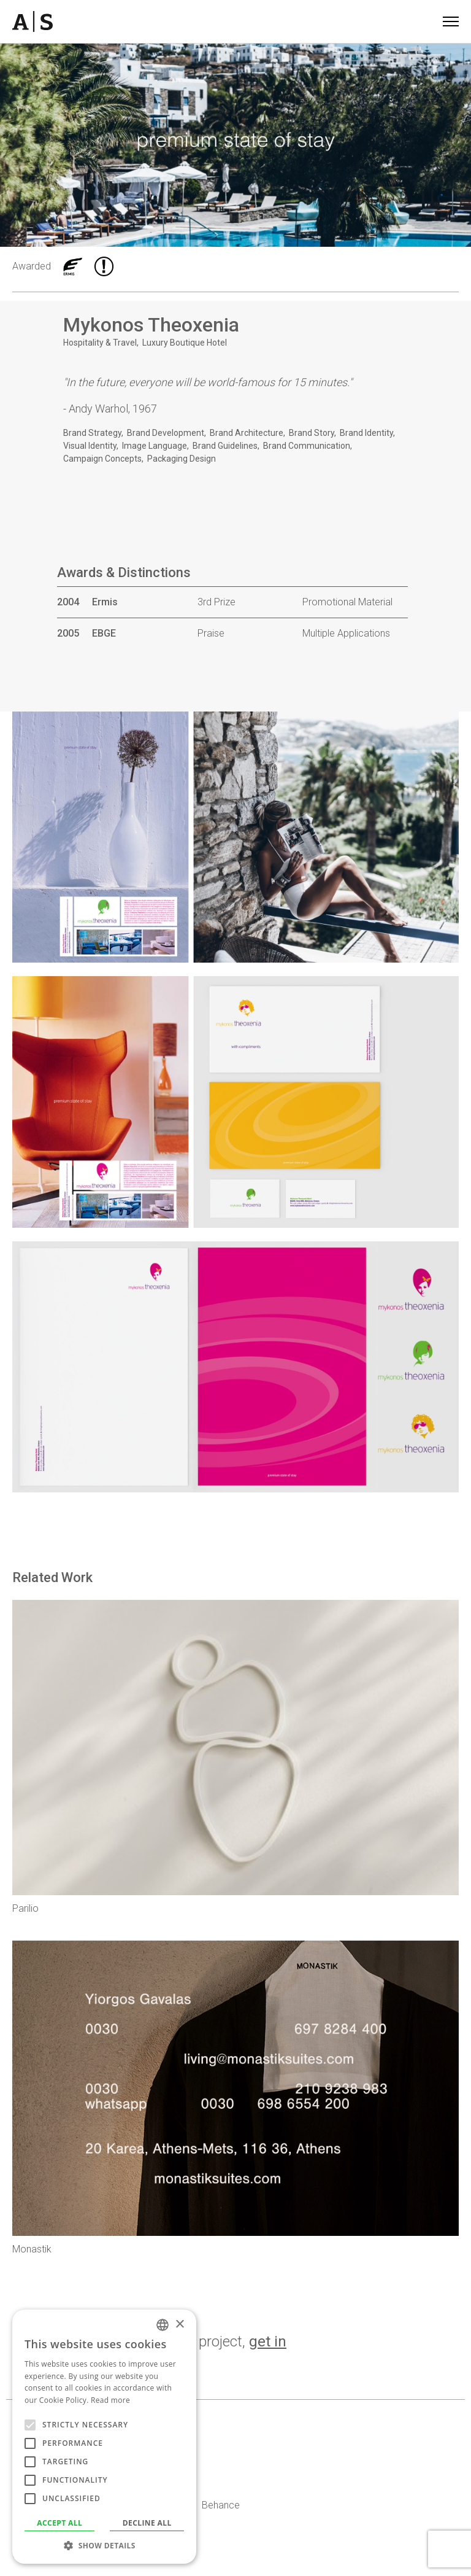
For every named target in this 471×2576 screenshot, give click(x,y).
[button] (104, 2545)
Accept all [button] (59, 2523)
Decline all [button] (147, 2523)
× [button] (179, 2324)
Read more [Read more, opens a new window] (110, 2400)
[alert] (104, 2437)
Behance (221, 2505)
